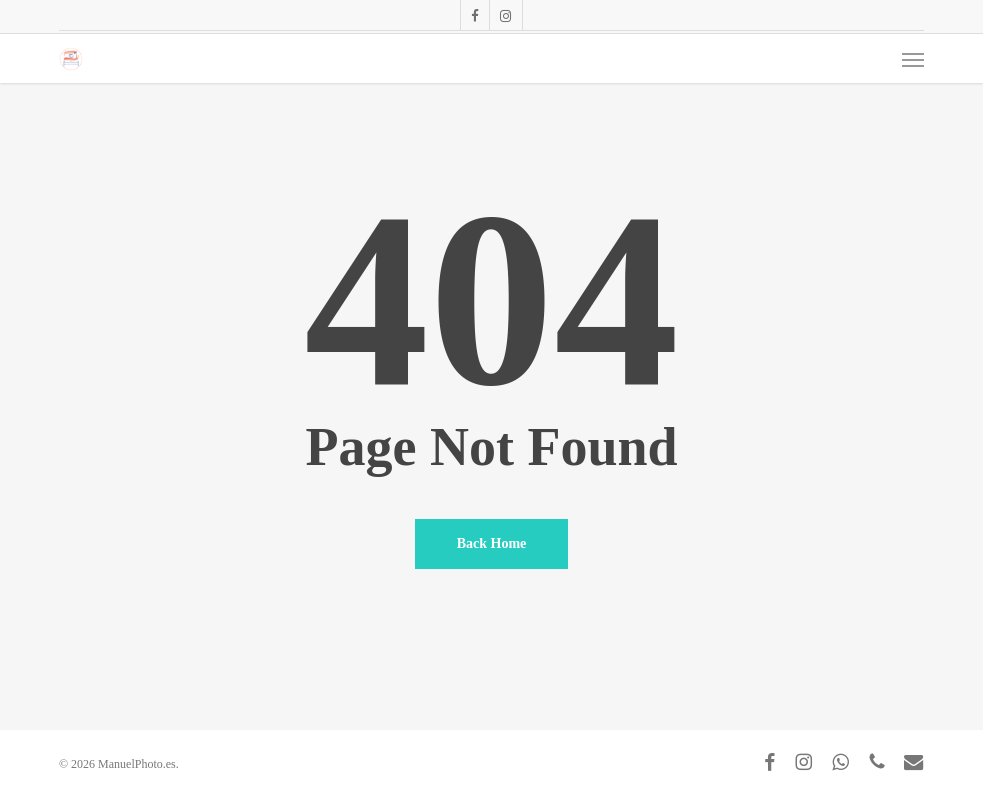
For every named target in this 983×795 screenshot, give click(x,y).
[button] (913, 59)
